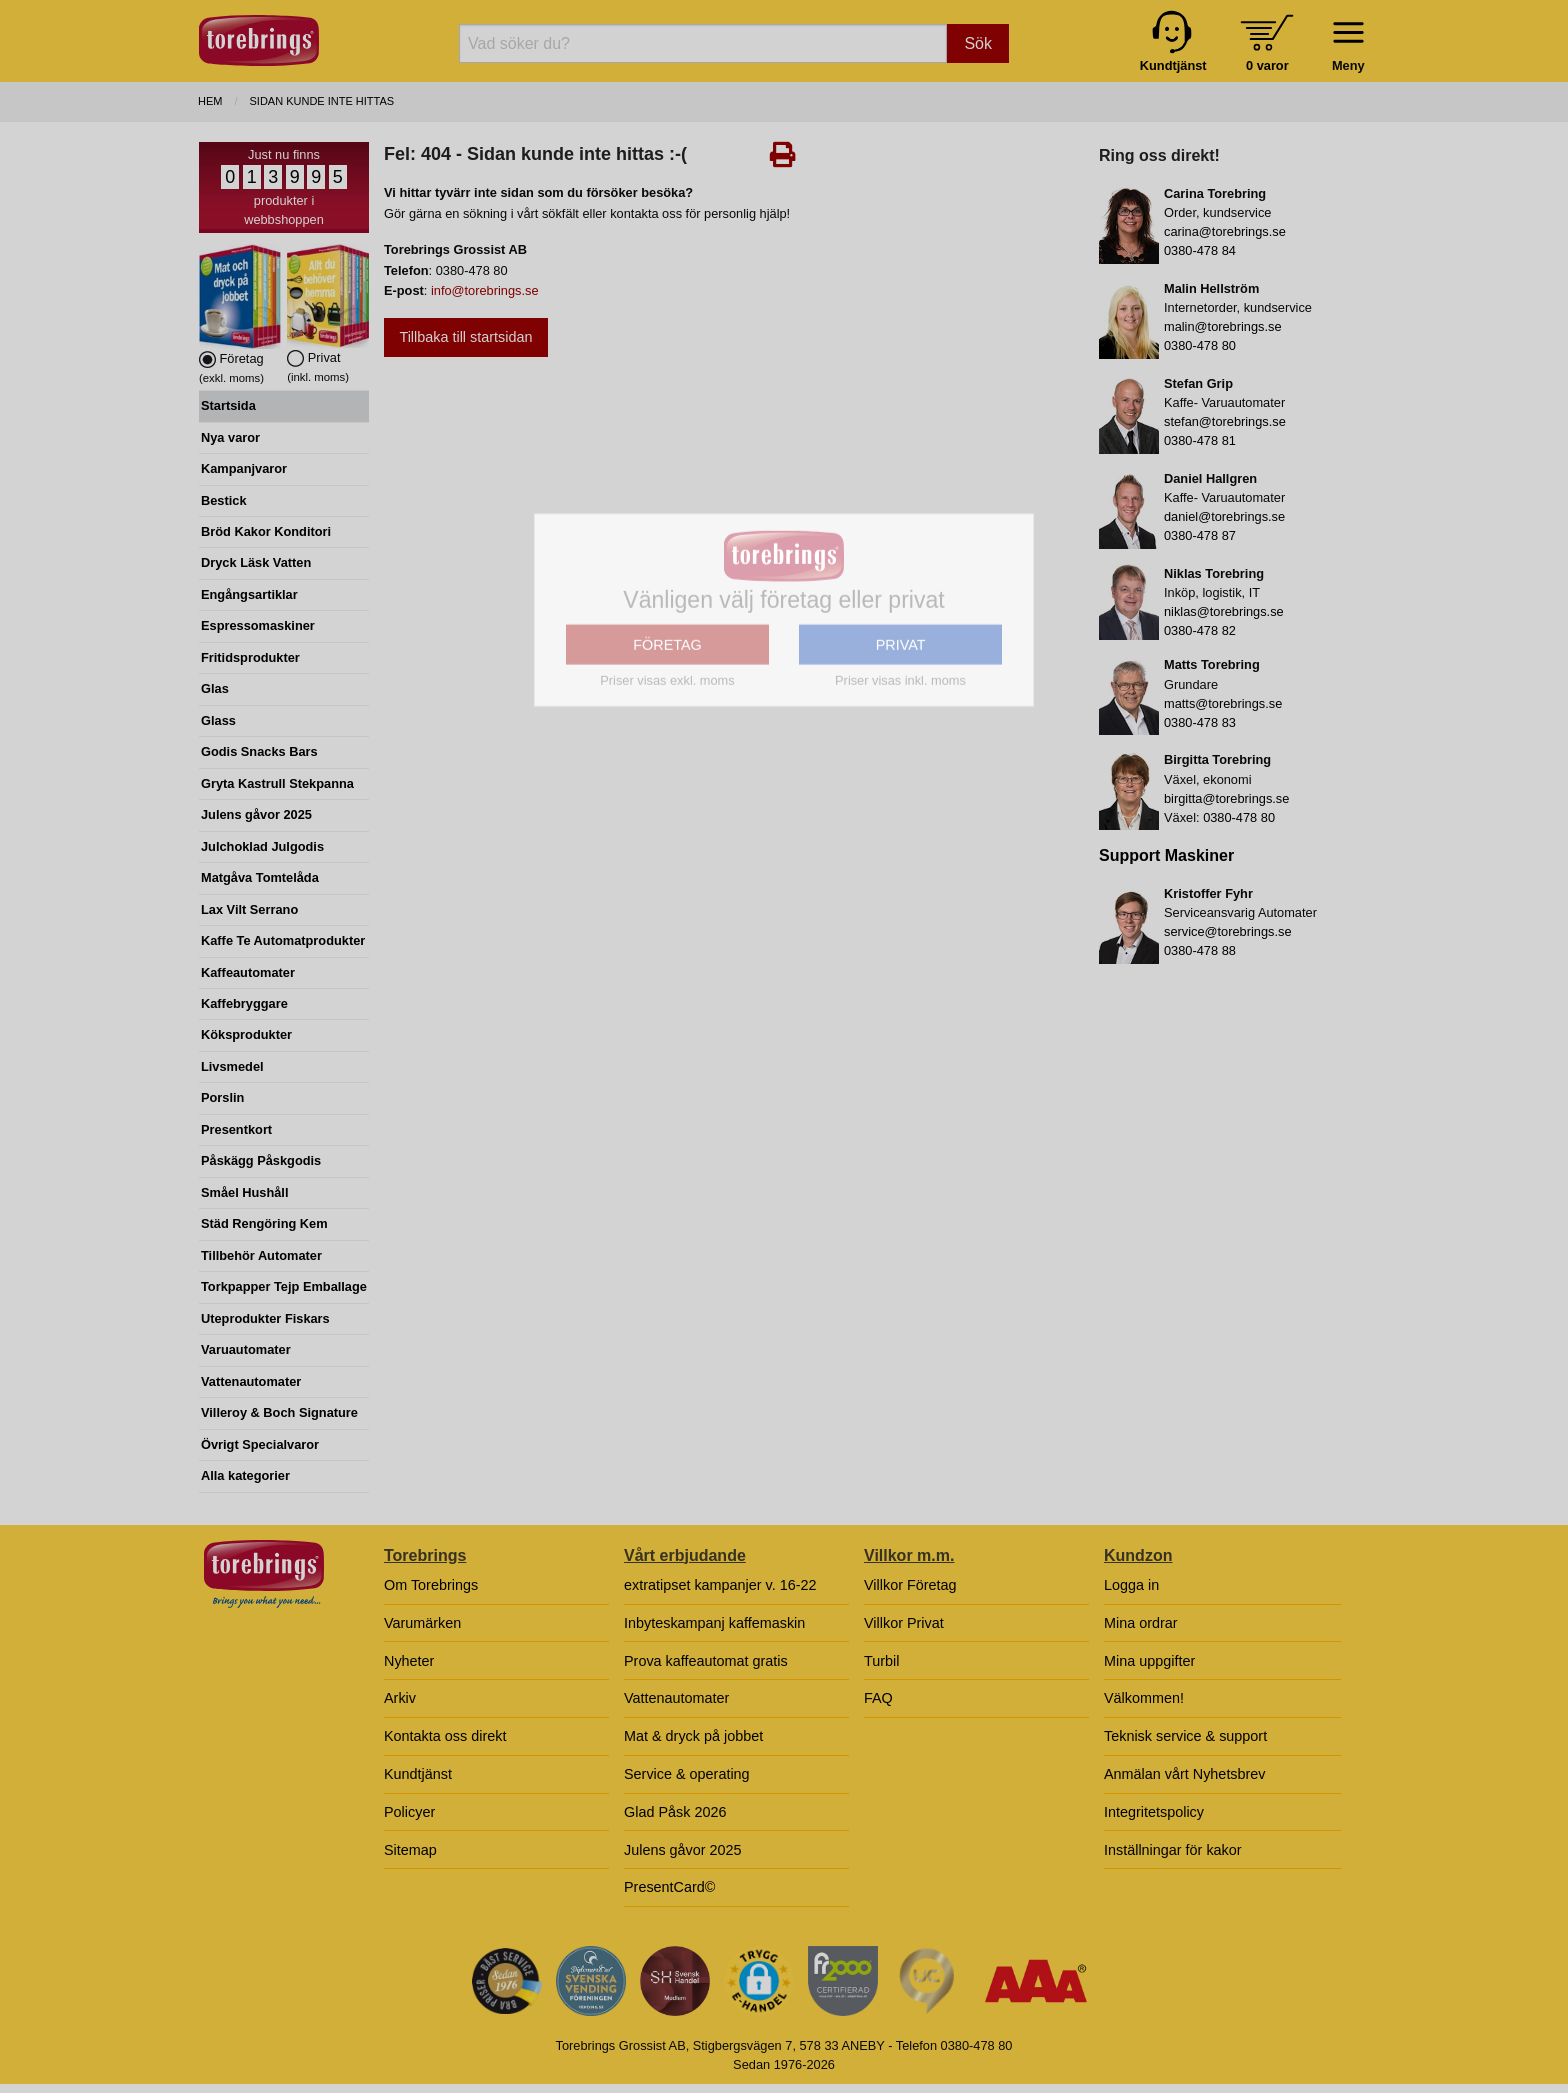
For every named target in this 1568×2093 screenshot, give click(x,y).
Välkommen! (1144, 1698)
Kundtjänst (418, 1774)
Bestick (224, 500)
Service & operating (687, 1774)
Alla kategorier (245, 1475)
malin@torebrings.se (1223, 326)
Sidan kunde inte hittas (322, 101)
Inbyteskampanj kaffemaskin (714, 1623)
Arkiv (400, 1698)
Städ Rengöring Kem (264, 1223)
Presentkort (236, 1129)
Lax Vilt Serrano (249, 909)
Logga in (1131, 1585)
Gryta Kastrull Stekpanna (277, 783)
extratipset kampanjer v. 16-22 (720, 1585)
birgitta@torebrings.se (1226, 798)
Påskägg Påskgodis (261, 1160)
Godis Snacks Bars (259, 751)
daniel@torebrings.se (1224, 516)
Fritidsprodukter (250, 657)
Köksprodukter (246, 1034)
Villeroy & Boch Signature (279, 1412)
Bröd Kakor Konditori (266, 531)
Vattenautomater (251, 1381)
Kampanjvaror (244, 468)
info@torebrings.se (485, 290)
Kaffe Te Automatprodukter (283, 940)
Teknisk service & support (1185, 1736)
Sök (978, 43)
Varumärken (422, 1623)
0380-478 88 (1200, 950)
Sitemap (410, 1850)
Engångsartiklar (249, 594)
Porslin (222, 1097)
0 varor (1267, 65)
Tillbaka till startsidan (465, 337)
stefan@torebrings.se (1225, 421)
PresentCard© (669, 1887)
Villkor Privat (904, 1623)
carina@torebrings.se (1225, 231)
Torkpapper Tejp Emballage (284, 1286)
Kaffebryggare (244, 1003)
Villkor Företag (910, 1585)
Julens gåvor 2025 (256, 814)
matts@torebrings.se (1223, 703)
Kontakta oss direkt (445, 1736)
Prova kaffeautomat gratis (706, 1661)
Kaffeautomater (248, 972)
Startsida (228, 405)
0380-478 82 (1200, 630)
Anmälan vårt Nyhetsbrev (1185, 1774)
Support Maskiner (1166, 855)
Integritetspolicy (1154, 1812)
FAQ (878, 1698)
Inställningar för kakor (1173, 1850)
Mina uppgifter (1149, 1661)
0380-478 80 (1200, 345)
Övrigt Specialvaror (260, 1444)
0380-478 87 (1200, 535)
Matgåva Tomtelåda (260, 877)
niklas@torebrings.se (1224, 611)
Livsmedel (232, 1066)
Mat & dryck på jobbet (693, 1736)
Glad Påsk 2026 (675, 1812)
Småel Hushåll (244, 1192)
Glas (215, 688)
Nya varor (230, 437)
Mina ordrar (1141, 1623)
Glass (218, 720)
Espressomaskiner (258, 625)
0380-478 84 (1200, 250)
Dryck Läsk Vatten (256, 562)
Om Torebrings (431, 1585)
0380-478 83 (1200, 722)
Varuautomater (246, 1349)
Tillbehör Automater (261, 1255)
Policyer (409, 1812)
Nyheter (409, 1661)
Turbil (881, 1661)
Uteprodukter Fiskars (265, 1318)
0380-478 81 (1200, 440)
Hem (210, 101)
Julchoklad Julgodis (262, 846)
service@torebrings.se (1228, 931)
